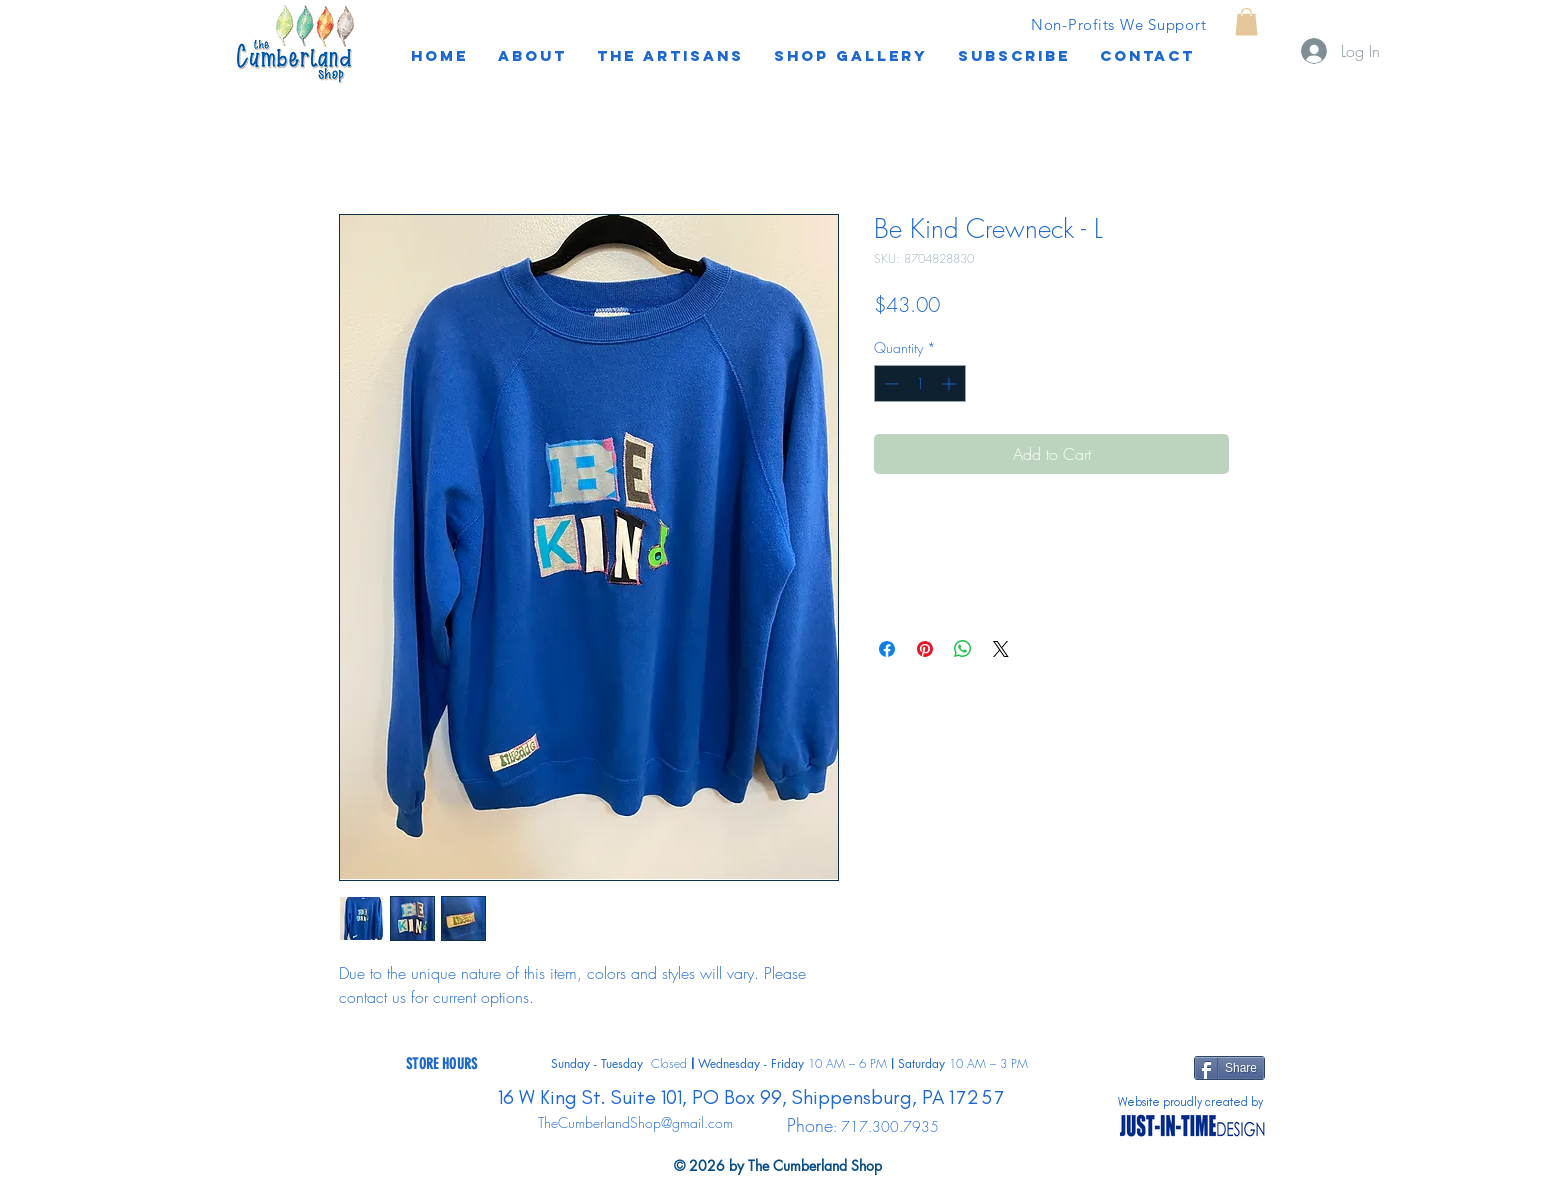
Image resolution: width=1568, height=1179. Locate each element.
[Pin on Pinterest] (925, 649)
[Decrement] (889, 383)
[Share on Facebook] (887, 649)
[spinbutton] (920, 383)
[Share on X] (1001, 649)
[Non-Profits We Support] (1118, 24)
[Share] (1229, 1068)
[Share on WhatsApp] (963, 649)
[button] (1014, 56)
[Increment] (950, 383)
